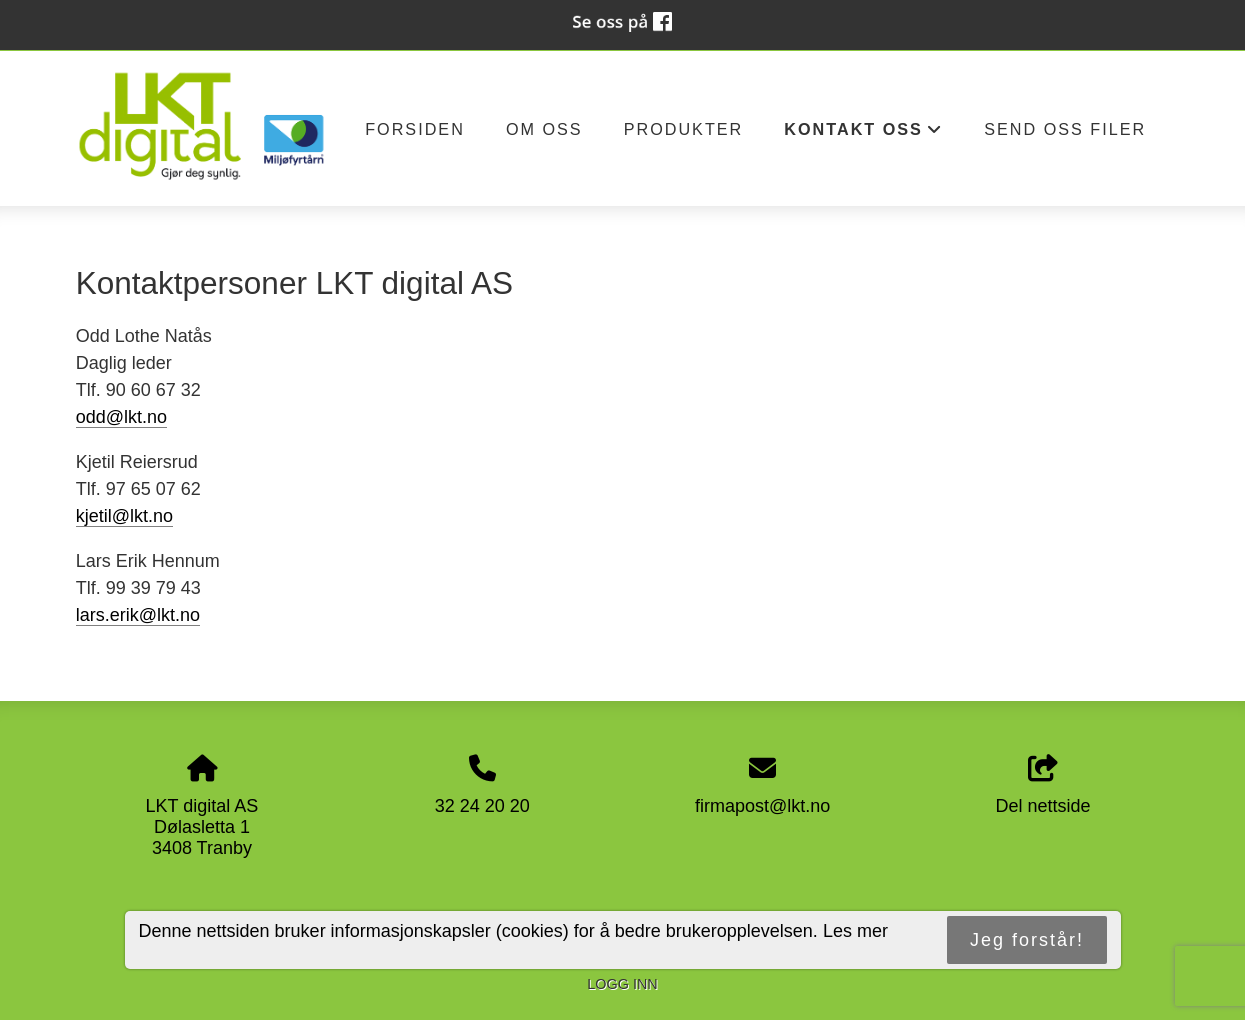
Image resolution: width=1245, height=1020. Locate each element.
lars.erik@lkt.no (138, 615)
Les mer (855, 931)
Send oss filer (1065, 129)
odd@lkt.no (121, 417)
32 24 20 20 (482, 806)
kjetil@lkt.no (124, 516)
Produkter (684, 129)
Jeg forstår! (1027, 940)
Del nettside (1043, 785)
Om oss (544, 129)
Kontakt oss (863, 134)
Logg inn (622, 984)
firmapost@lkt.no (762, 806)
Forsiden (415, 129)
